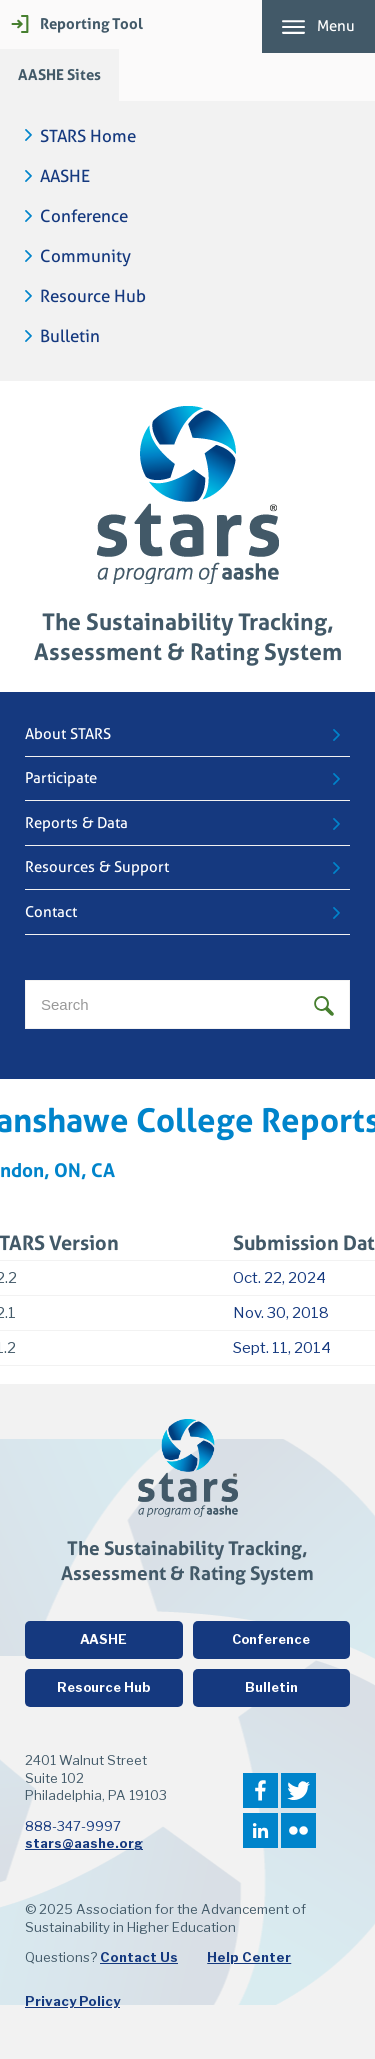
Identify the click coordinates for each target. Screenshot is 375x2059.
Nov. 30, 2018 (281, 1313)
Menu (336, 26)
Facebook (260, 1790)
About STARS (68, 734)
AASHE (65, 176)
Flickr (298, 1830)
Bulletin (70, 336)
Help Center (249, 1957)
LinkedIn (260, 1830)
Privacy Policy (72, 2001)
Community (85, 256)
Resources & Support (97, 867)
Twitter (298, 1790)
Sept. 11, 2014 (282, 1348)
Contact (51, 912)
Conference (84, 216)
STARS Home (88, 136)
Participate (61, 778)
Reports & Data (76, 823)
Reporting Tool (91, 23)
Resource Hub (93, 296)
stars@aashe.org (84, 1843)
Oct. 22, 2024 (279, 1278)
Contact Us (139, 1957)
